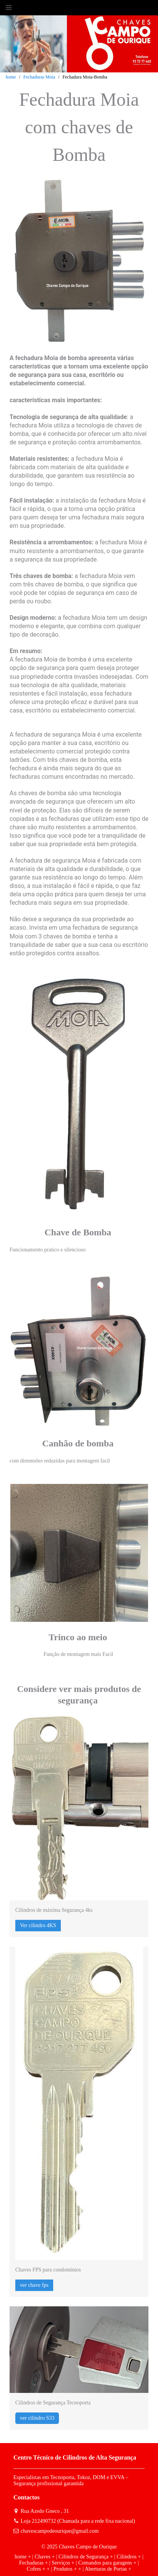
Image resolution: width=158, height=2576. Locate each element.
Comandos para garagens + (107, 2563)
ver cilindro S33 (37, 2418)
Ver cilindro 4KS (38, 1925)
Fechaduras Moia (39, 77)
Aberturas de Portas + (108, 2569)
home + (23, 2557)
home (11, 77)
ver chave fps (34, 2285)
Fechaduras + (33, 2563)
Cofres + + (38, 2569)
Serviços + (63, 2563)
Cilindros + (129, 2557)
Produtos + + (67, 2569)
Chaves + (45, 2557)
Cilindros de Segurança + (86, 2557)
